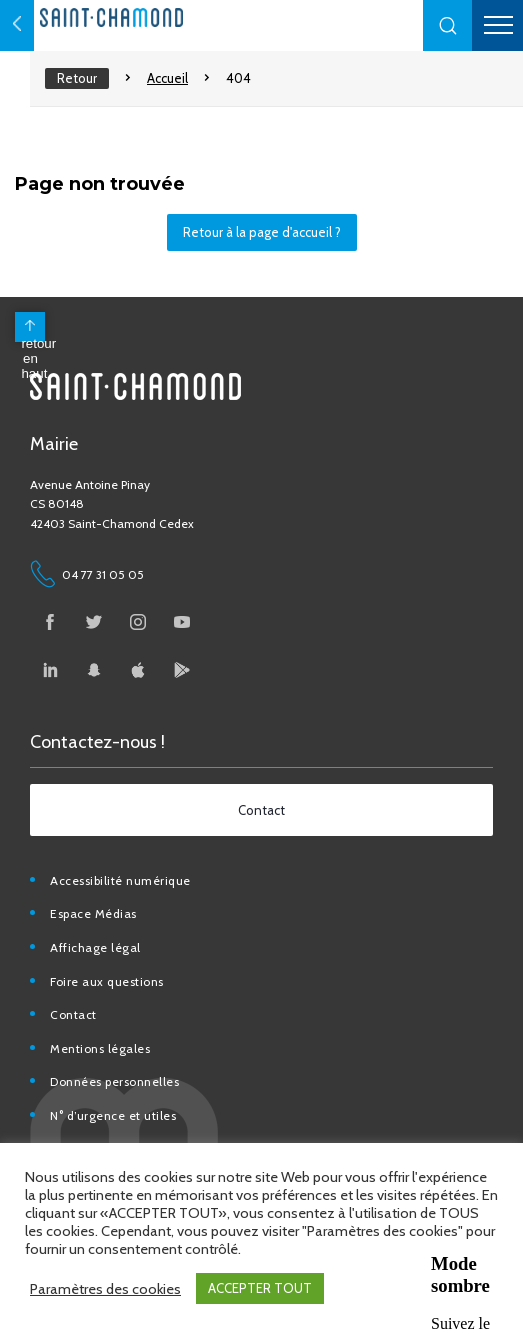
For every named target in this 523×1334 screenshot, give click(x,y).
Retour (77, 78)
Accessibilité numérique (120, 880)
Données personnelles (114, 1081)
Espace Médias (93, 913)
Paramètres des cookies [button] (105, 1289)
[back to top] (30, 327)
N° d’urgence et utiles (113, 1115)
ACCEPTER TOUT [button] (260, 1288)
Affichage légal (95, 947)
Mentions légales (100, 1048)
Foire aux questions (107, 981)
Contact (73, 1014)
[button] (448, 25)
